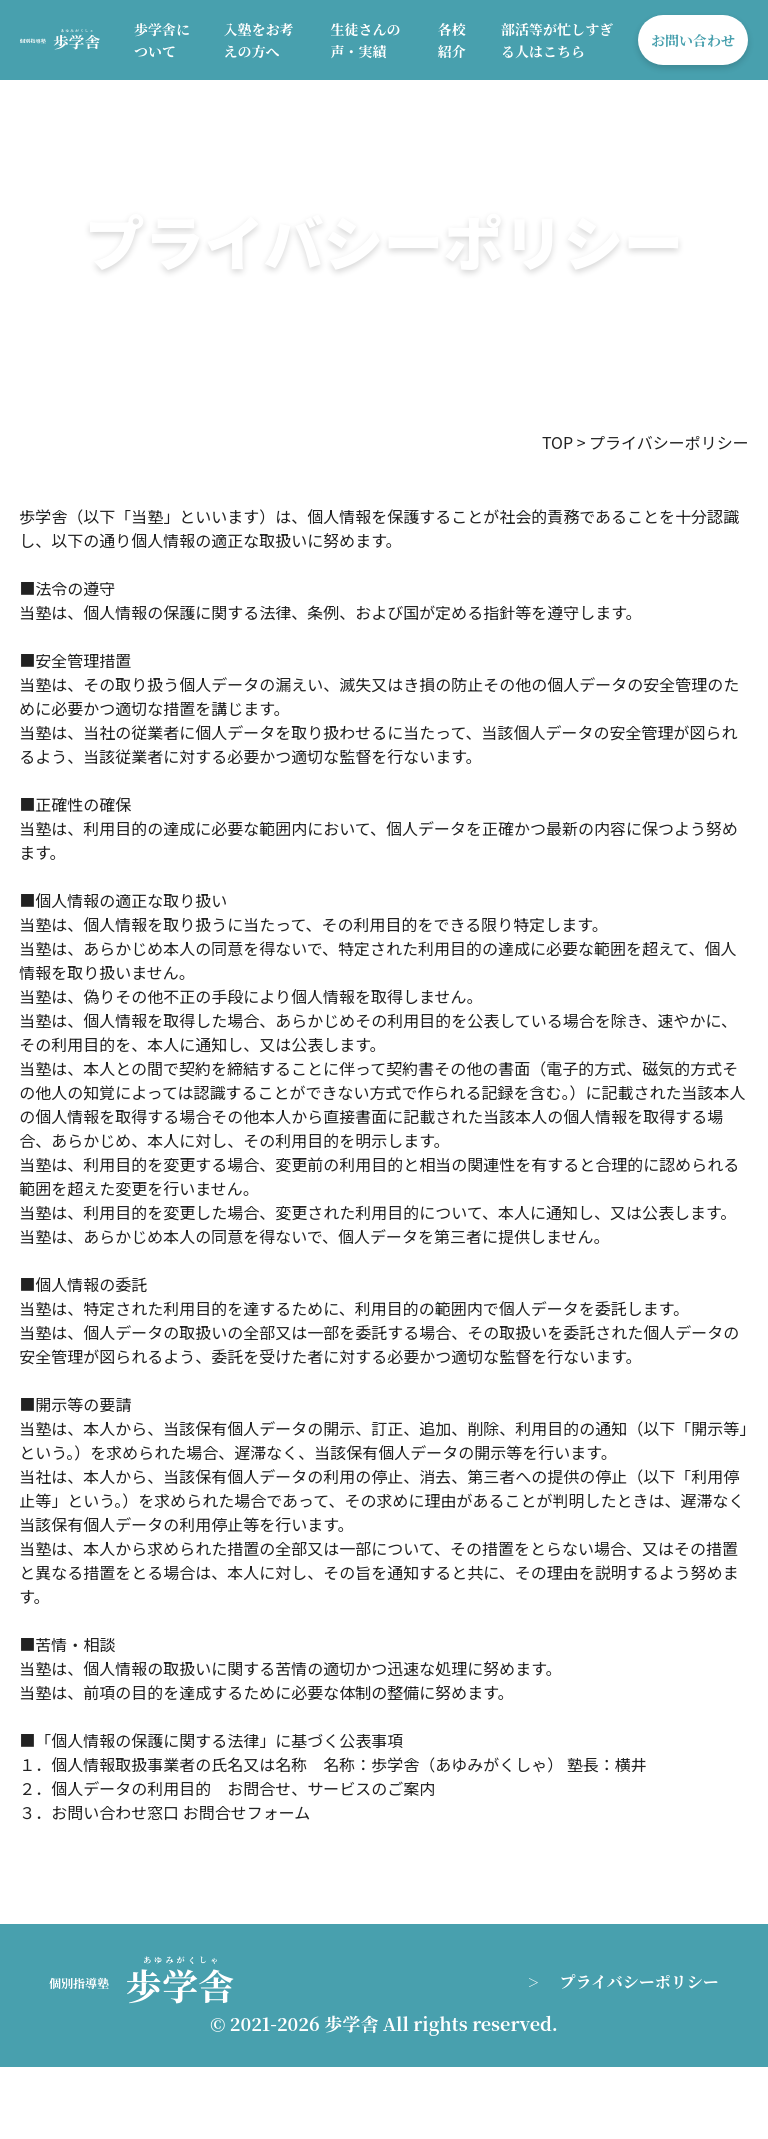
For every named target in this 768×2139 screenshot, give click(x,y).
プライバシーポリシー (639, 1981)
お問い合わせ (693, 40)
